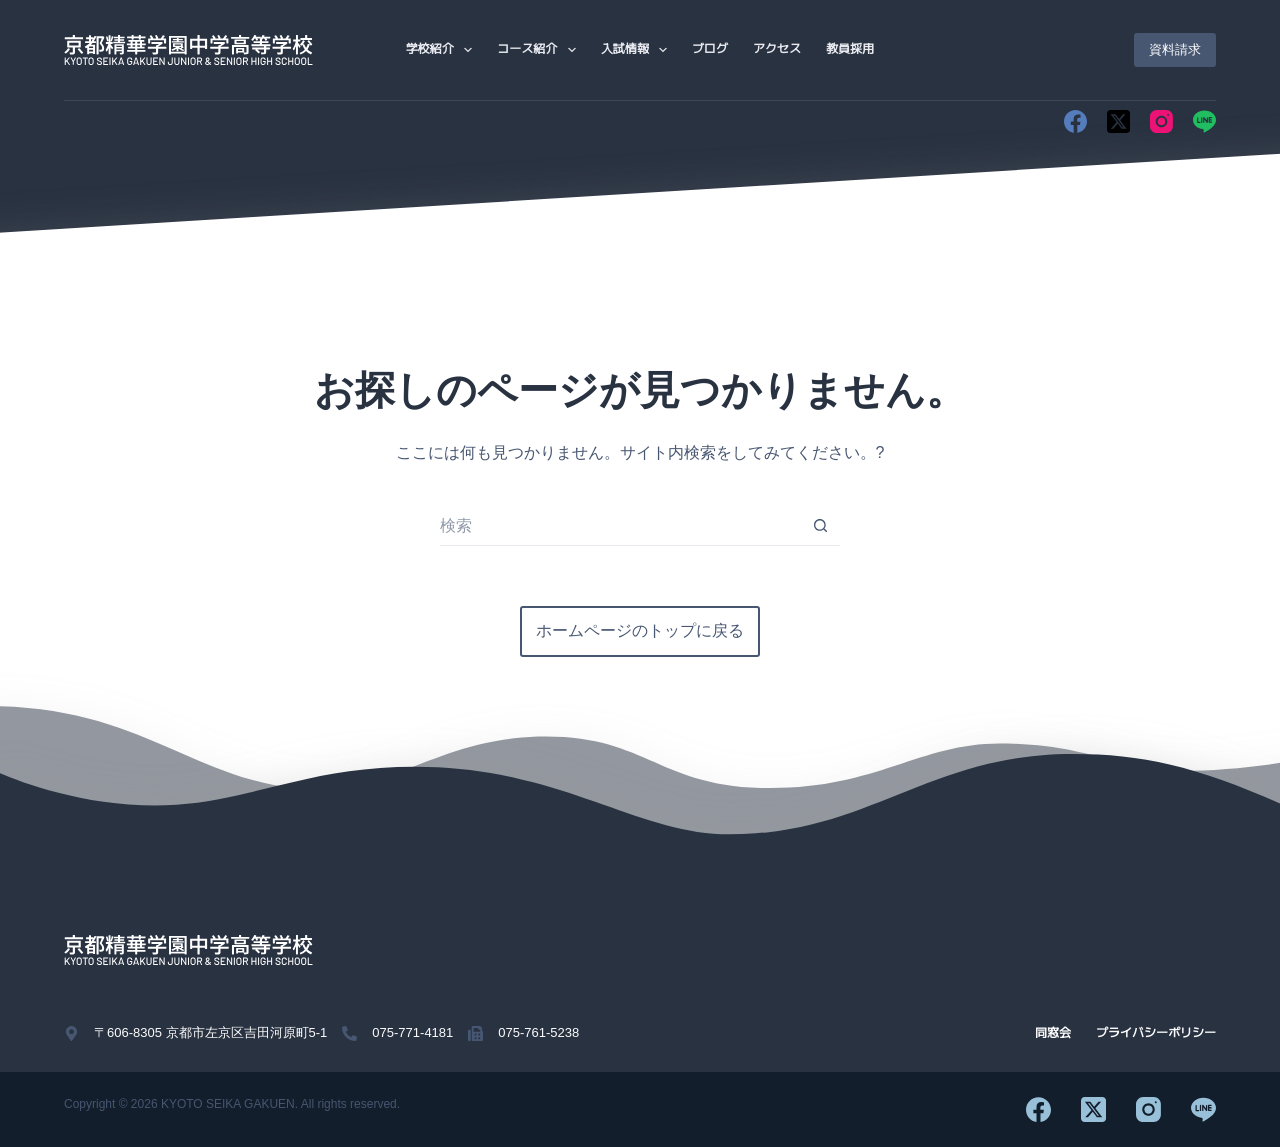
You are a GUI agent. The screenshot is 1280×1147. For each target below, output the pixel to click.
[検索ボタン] (820, 526)
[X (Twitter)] (1118, 121)
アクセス (777, 49)
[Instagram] (1161, 121)
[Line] (1204, 121)
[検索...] (620, 526)
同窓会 (1053, 1033)
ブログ (710, 49)
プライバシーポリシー (1156, 1033)
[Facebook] (1075, 121)
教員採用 (850, 49)
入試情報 (638, 50)
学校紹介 (443, 50)
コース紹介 (540, 50)
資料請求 (1175, 49)
